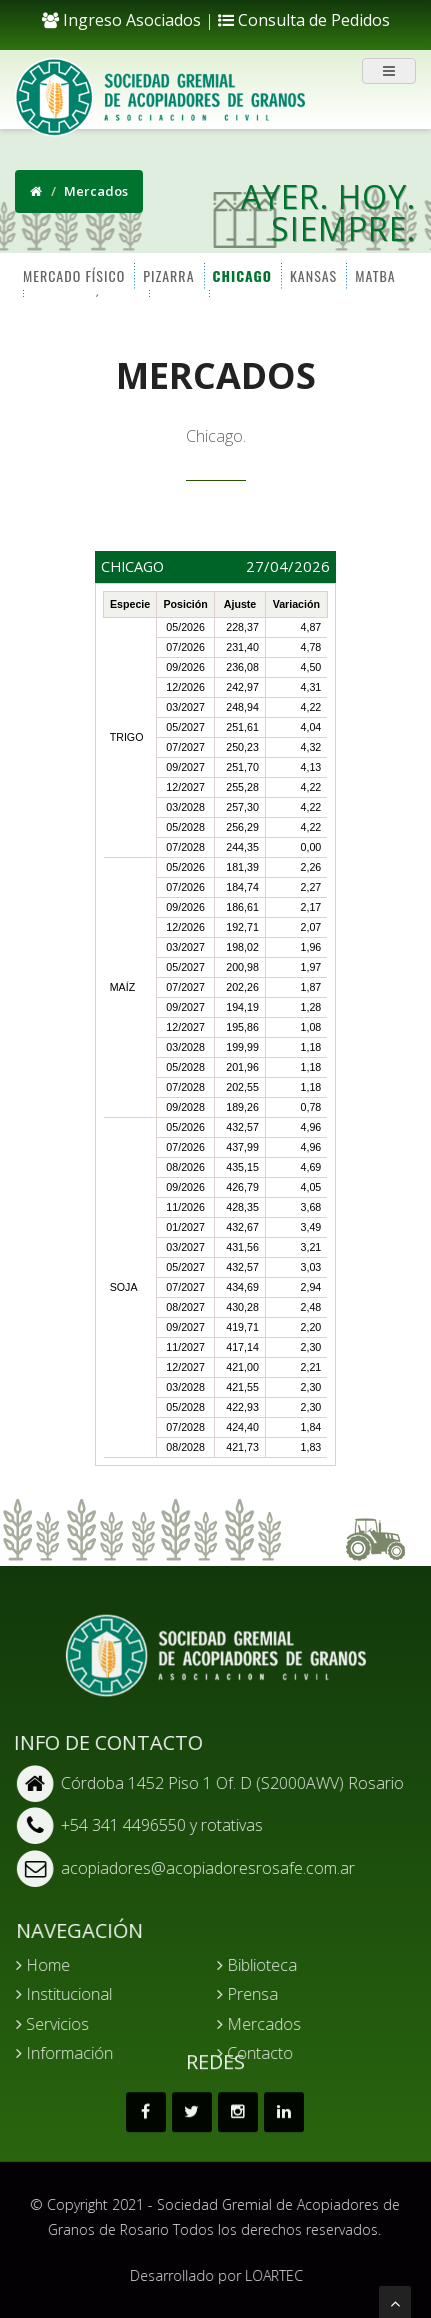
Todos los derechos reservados (260, 2229)
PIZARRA (167, 274)
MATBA (374, 274)
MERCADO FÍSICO (73, 274)
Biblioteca (271, 1965)
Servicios (67, 2024)
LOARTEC (289, 2275)
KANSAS (312, 274)
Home (58, 1965)
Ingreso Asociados (121, 20)
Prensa (261, 1994)
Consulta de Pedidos (304, 20)
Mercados (273, 2024)
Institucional (79, 1994)
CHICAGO (240, 274)
